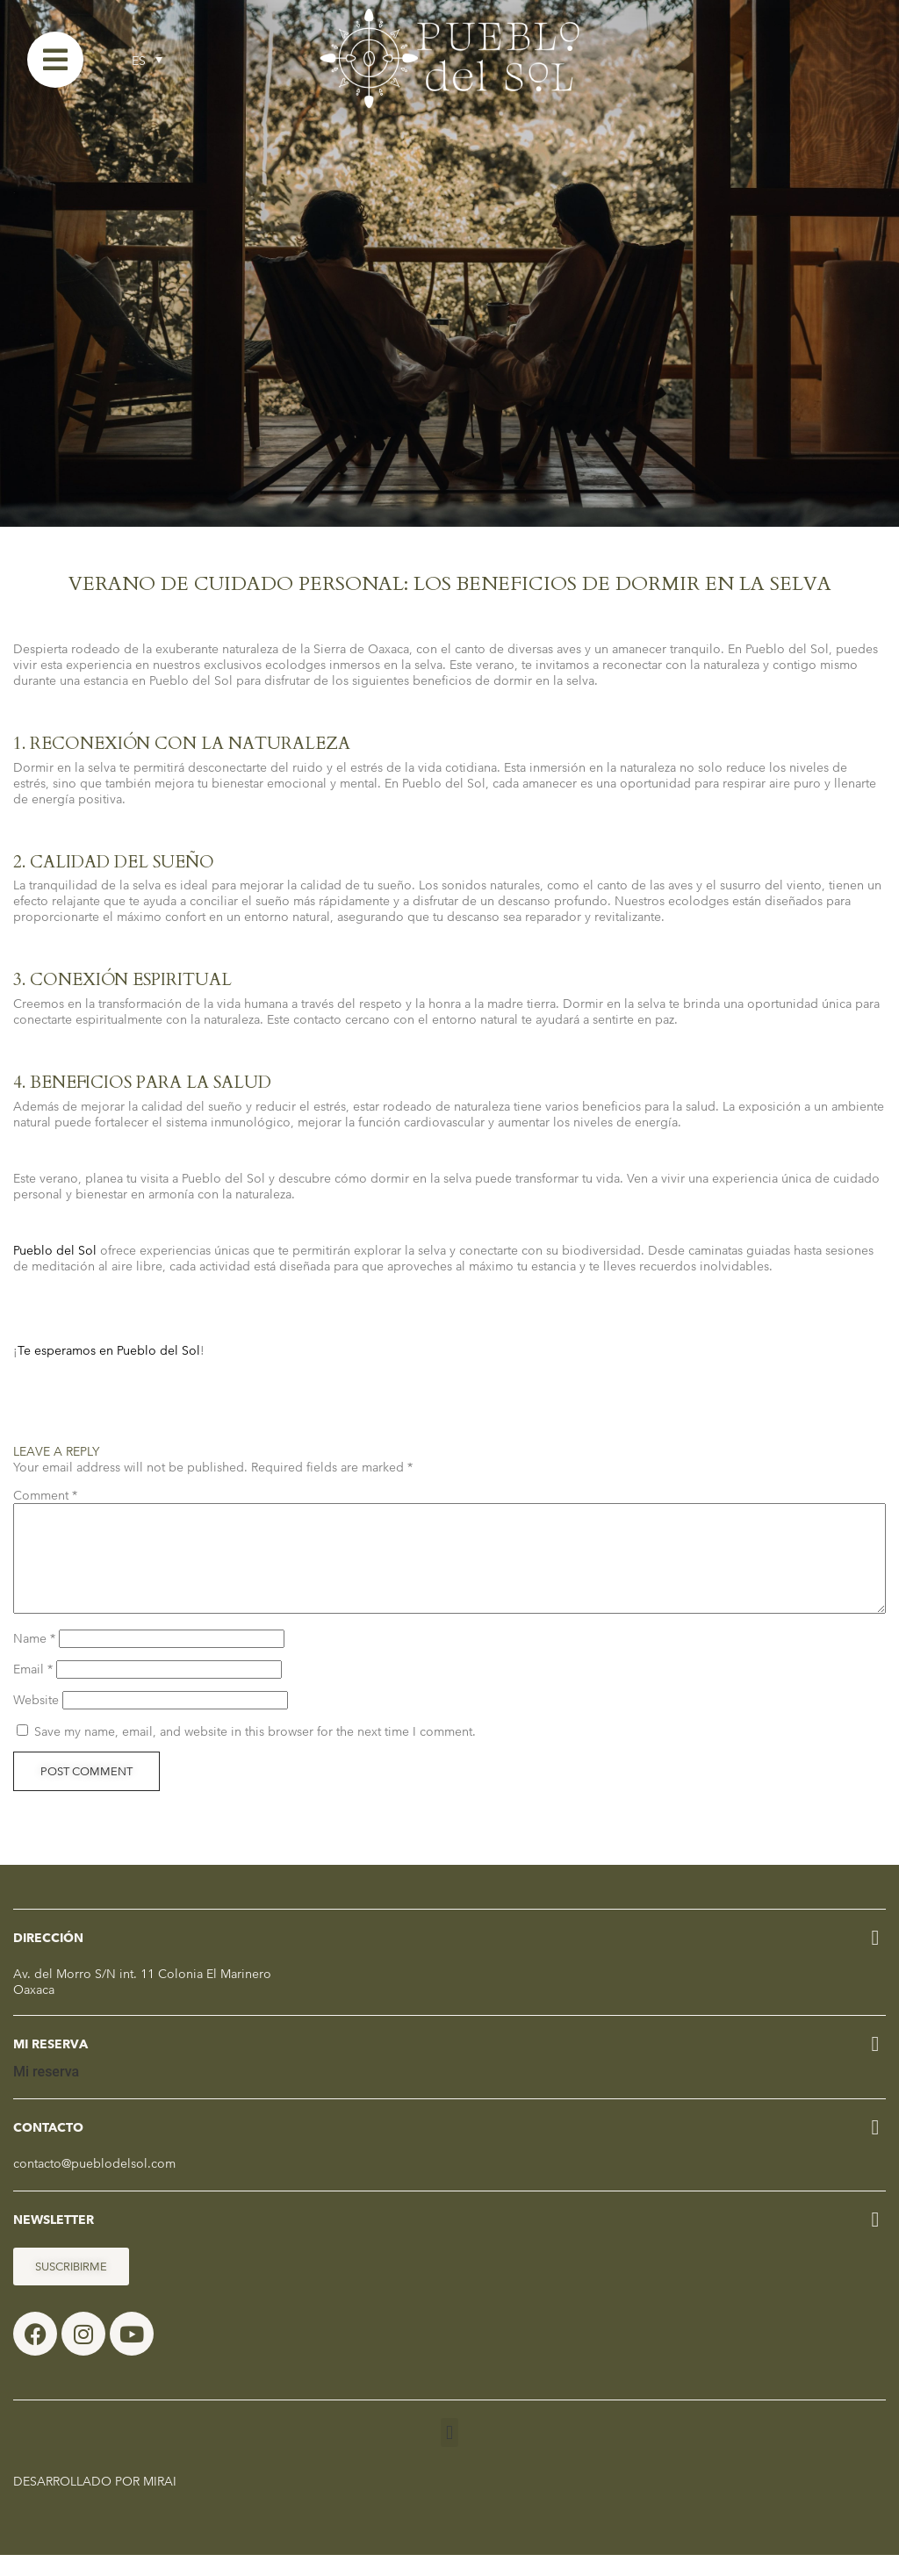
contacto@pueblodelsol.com (94, 2184)
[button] (449, 2453)
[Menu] (55, 60)
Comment (45, 1495)
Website (36, 1721)
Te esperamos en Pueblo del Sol (109, 1350)
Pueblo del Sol (55, 1250)
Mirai (159, 2502)
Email (33, 1690)
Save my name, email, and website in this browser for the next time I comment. (255, 1752)
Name (34, 1659)
